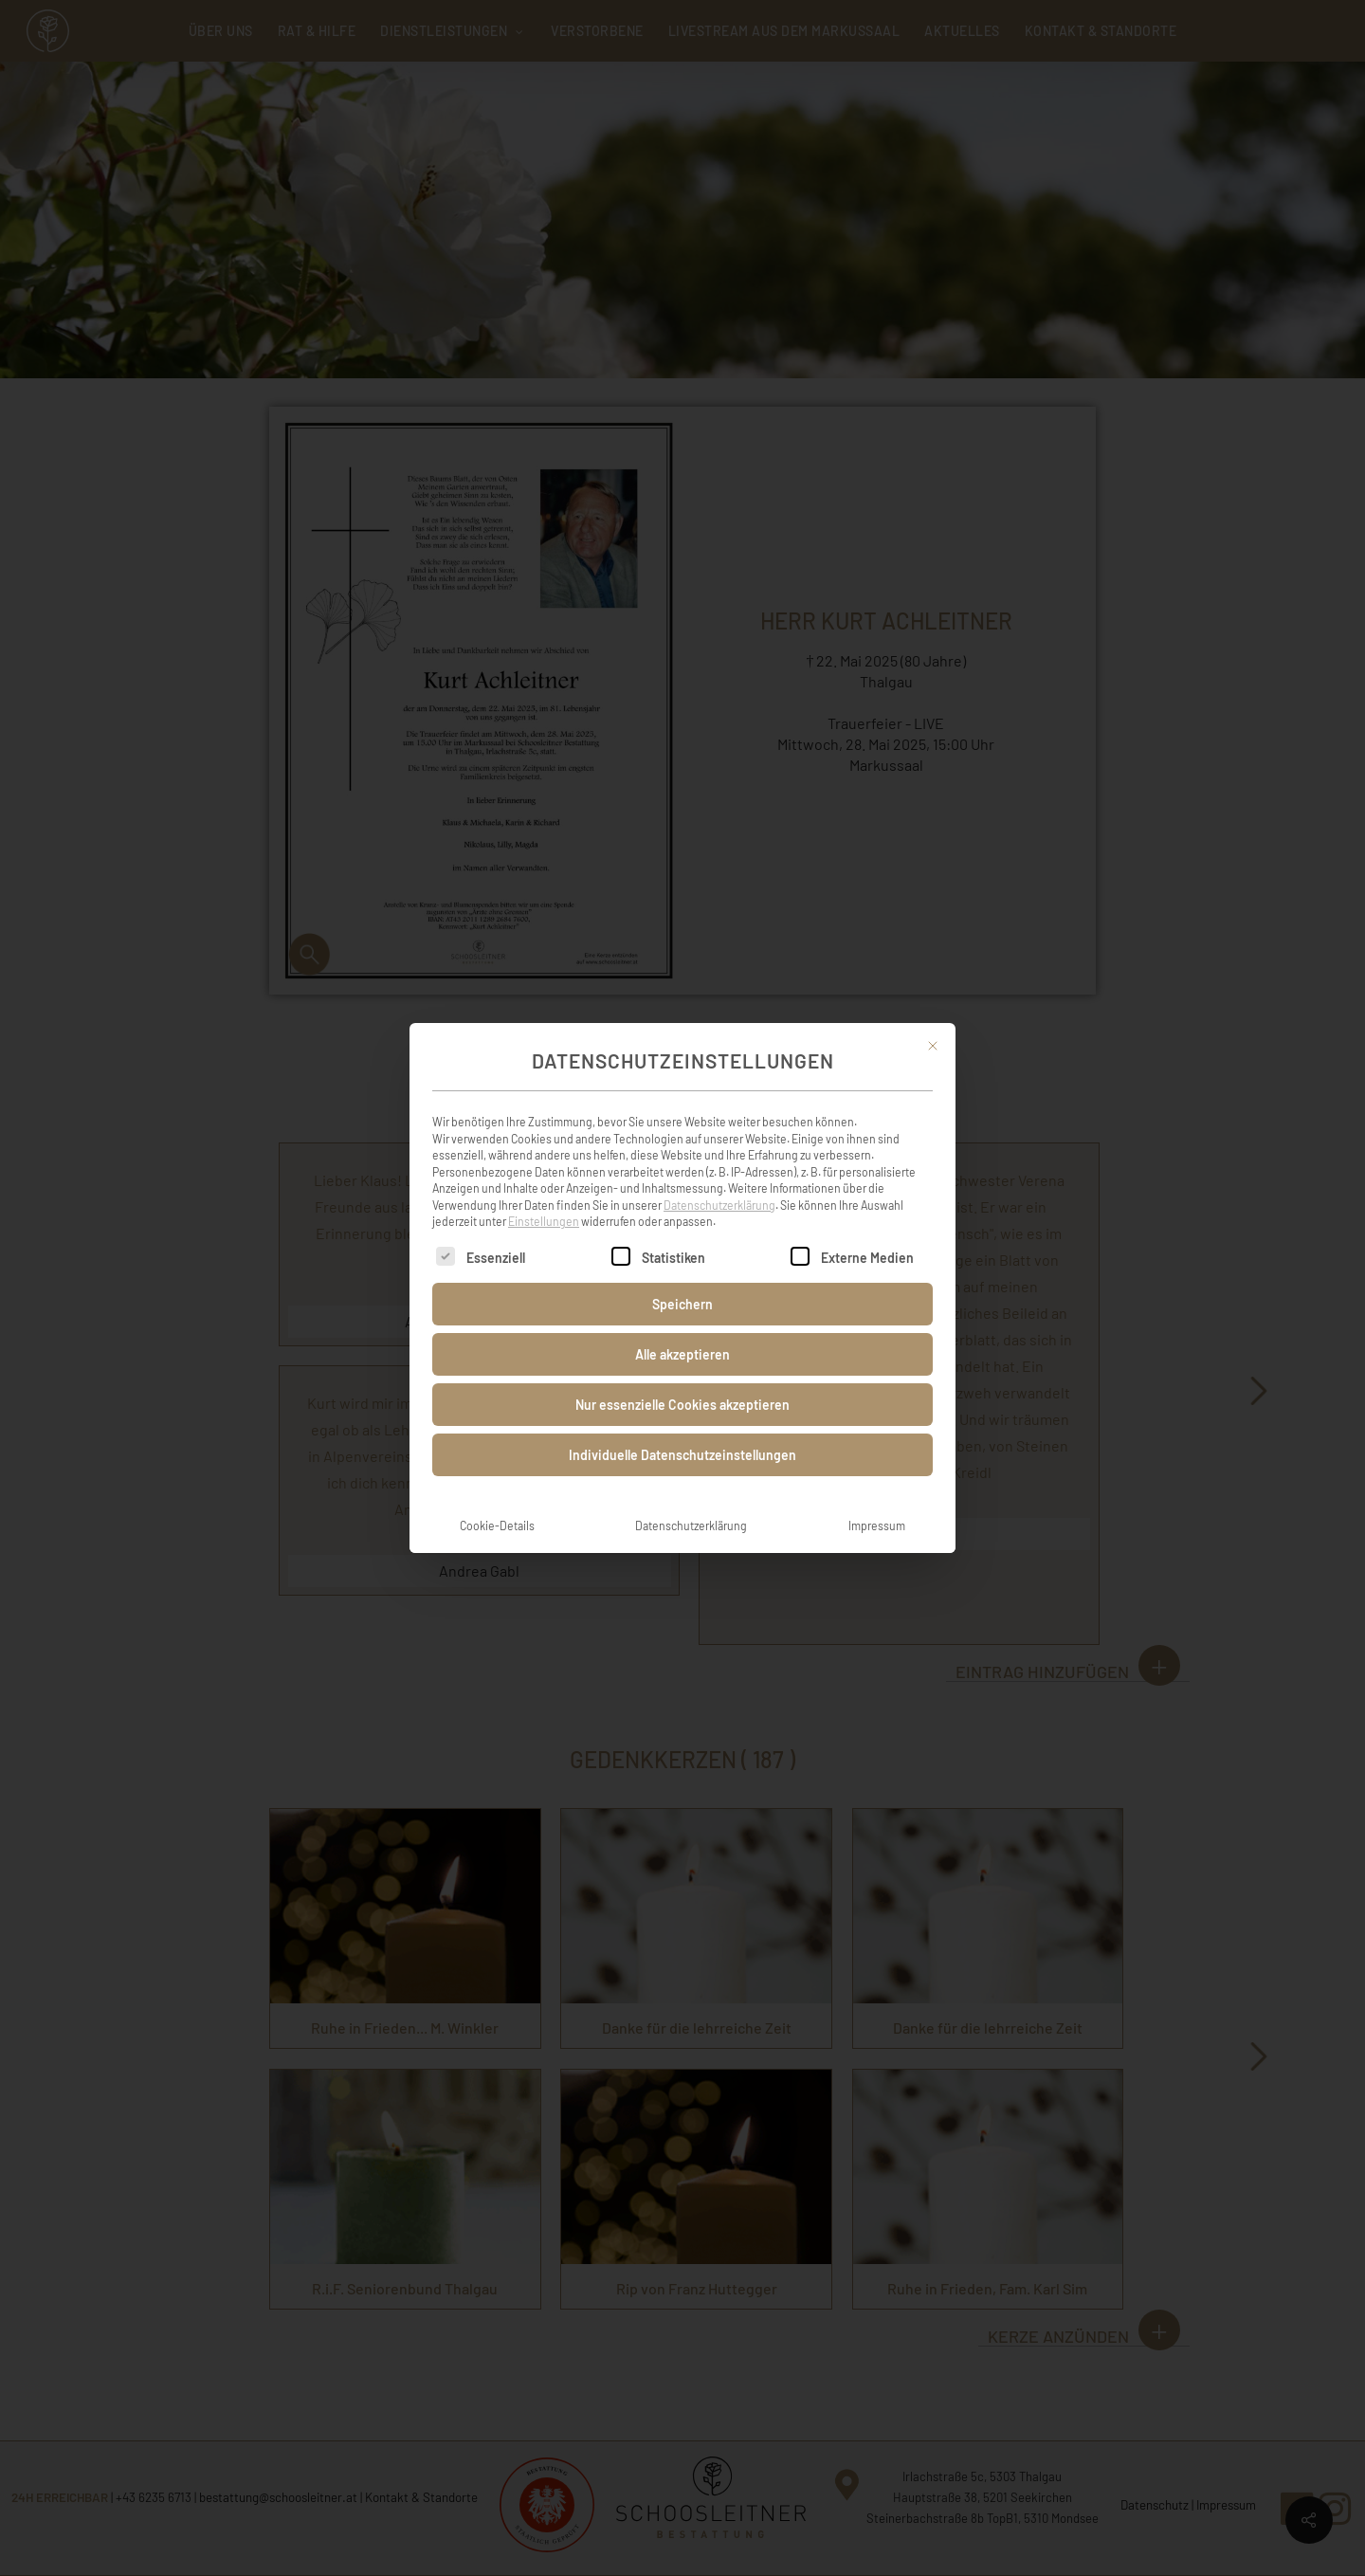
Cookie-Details (497, 1500)
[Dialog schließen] (933, 1021)
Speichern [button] (682, 1279)
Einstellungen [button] (543, 1197)
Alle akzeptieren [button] (682, 1330)
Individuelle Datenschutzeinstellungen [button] (682, 1430)
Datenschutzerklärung (719, 1180)
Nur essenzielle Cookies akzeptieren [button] (682, 1380)
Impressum (876, 1500)
